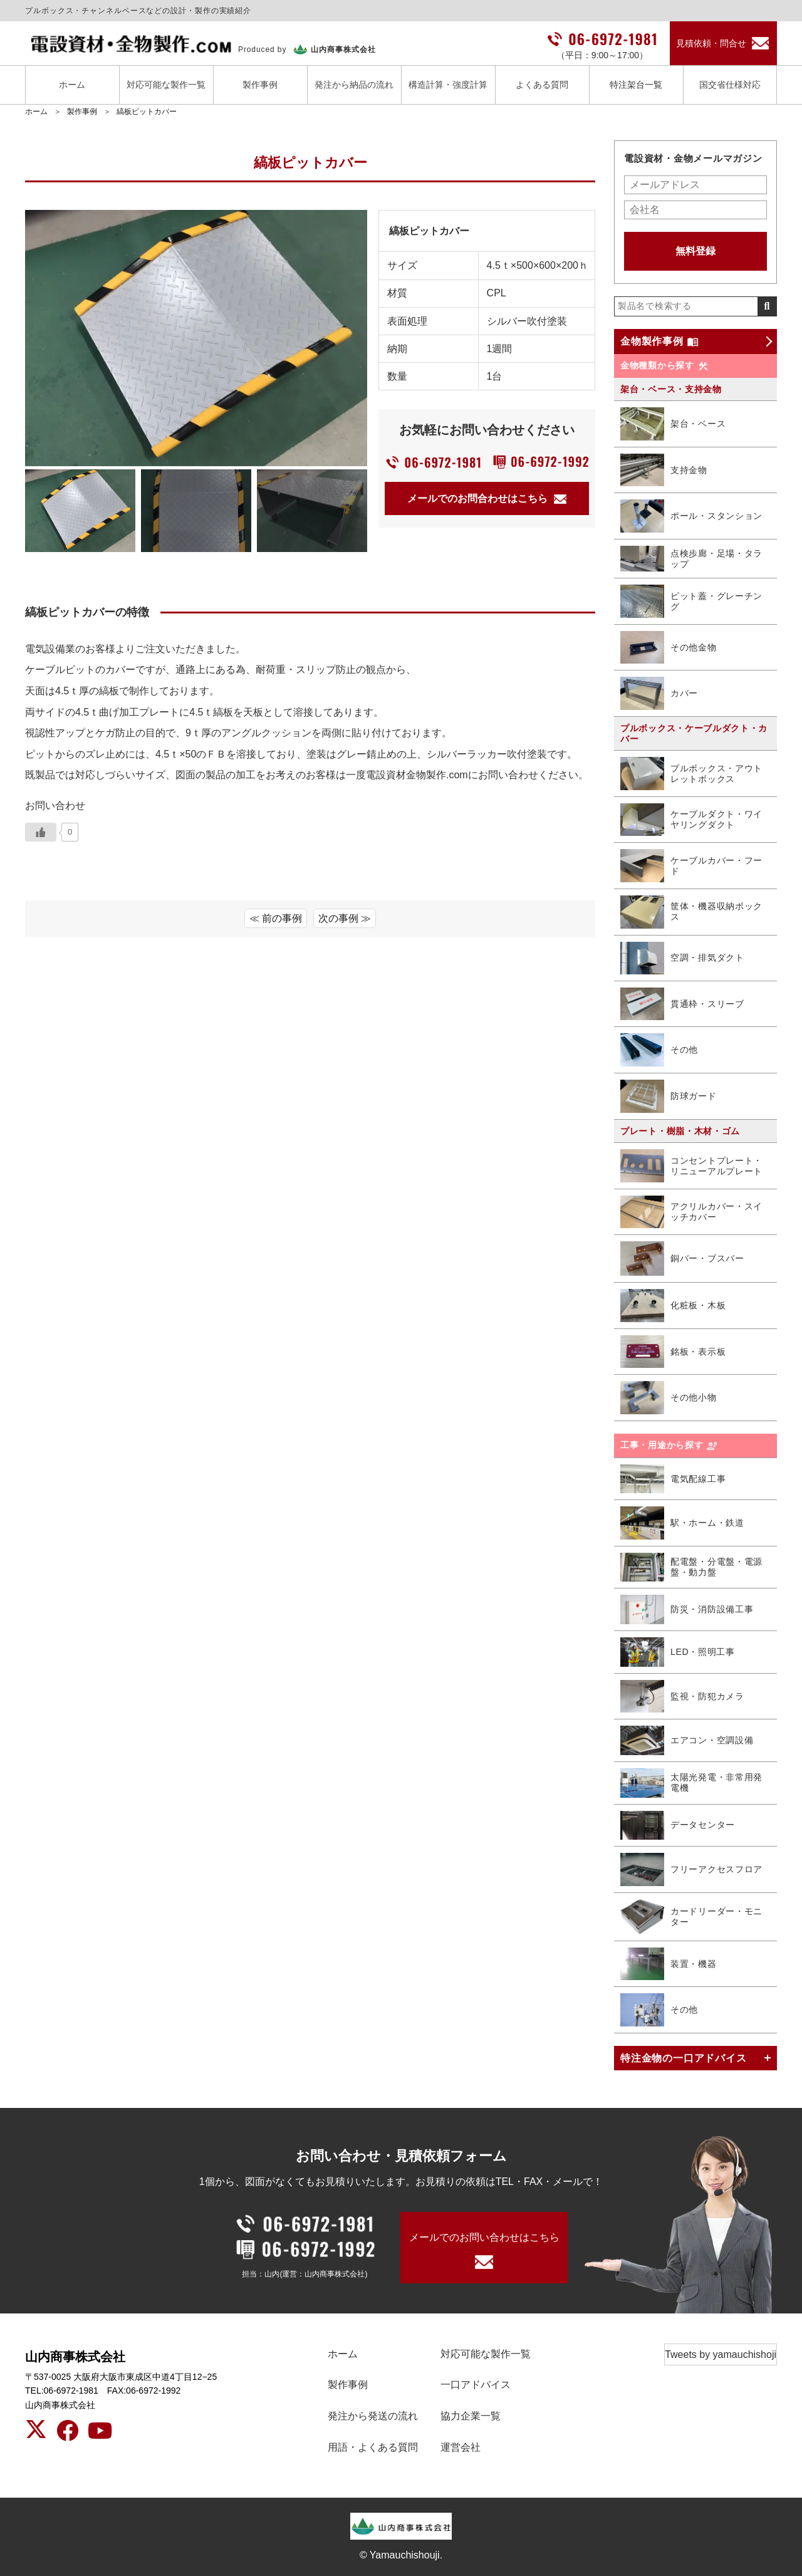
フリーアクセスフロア (691, 1869)
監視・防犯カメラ (682, 1696)
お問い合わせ (55, 805)
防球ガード (668, 1096)
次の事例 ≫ (344, 918)
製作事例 (260, 85)
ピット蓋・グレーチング (691, 601)
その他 (659, 1049)
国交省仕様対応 (730, 85)
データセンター (677, 1825)
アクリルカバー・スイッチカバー (691, 1212)
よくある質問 (542, 85)
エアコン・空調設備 (686, 1740)
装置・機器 (668, 1964)
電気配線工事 (673, 1479)
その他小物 (668, 1397)
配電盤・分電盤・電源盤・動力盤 (691, 1567)
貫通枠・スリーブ (682, 1004)
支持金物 (663, 470)
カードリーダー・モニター (691, 1916)
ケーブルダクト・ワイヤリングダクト (691, 820)
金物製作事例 (659, 341)
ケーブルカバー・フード (691, 865)
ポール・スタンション (691, 516)
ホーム (72, 85)
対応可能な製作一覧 (166, 85)
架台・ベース (673, 424)
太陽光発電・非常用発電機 (691, 1783)
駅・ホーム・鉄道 (682, 1523)
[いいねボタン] (40, 832)
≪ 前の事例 (275, 918)
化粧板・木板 (673, 1305)
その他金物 (668, 647)
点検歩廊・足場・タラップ (691, 559)
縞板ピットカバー (147, 111)
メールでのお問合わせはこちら (486, 498)
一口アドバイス (475, 2384)
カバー (659, 693)
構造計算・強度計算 (448, 85)
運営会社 (460, 2447)
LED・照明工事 (677, 1652)
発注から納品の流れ (354, 85)
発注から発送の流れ (373, 2416)
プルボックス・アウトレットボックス (691, 773)
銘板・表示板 (673, 1352)
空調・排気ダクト (682, 958)
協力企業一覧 (470, 2416)
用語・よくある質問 (373, 2447)
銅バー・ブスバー (682, 1258)
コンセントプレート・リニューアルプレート (691, 1165)
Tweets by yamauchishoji (720, 2354)
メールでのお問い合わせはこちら (484, 2237)
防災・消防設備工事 (686, 1609)
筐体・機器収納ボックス (691, 912)
